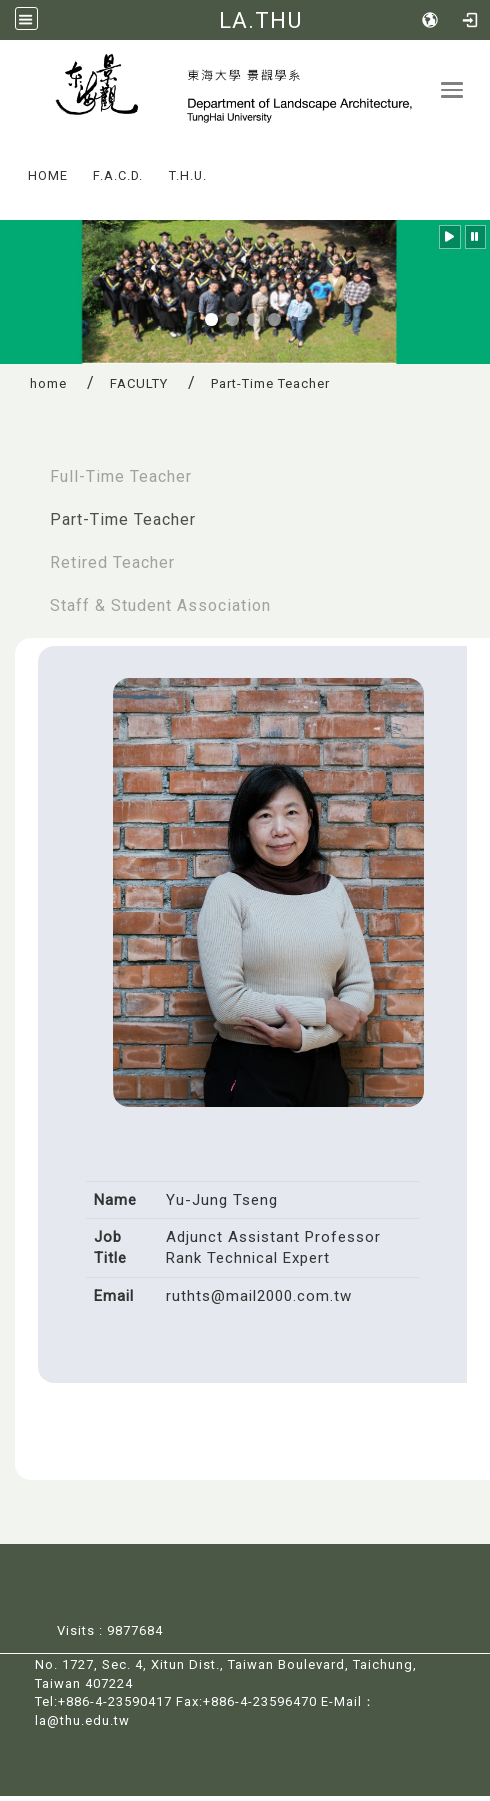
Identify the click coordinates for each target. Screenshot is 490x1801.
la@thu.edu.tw (82, 1725)
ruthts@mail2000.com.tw (259, 1301)
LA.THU (260, 20)
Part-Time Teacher (123, 524)
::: (9, 166)
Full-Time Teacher (121, 481)
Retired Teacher (112, 567)
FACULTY (139, 389)
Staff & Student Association (160, 610)
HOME (48, 180)
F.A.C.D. (118, 180)
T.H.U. (188, 180)
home (48, 389)
